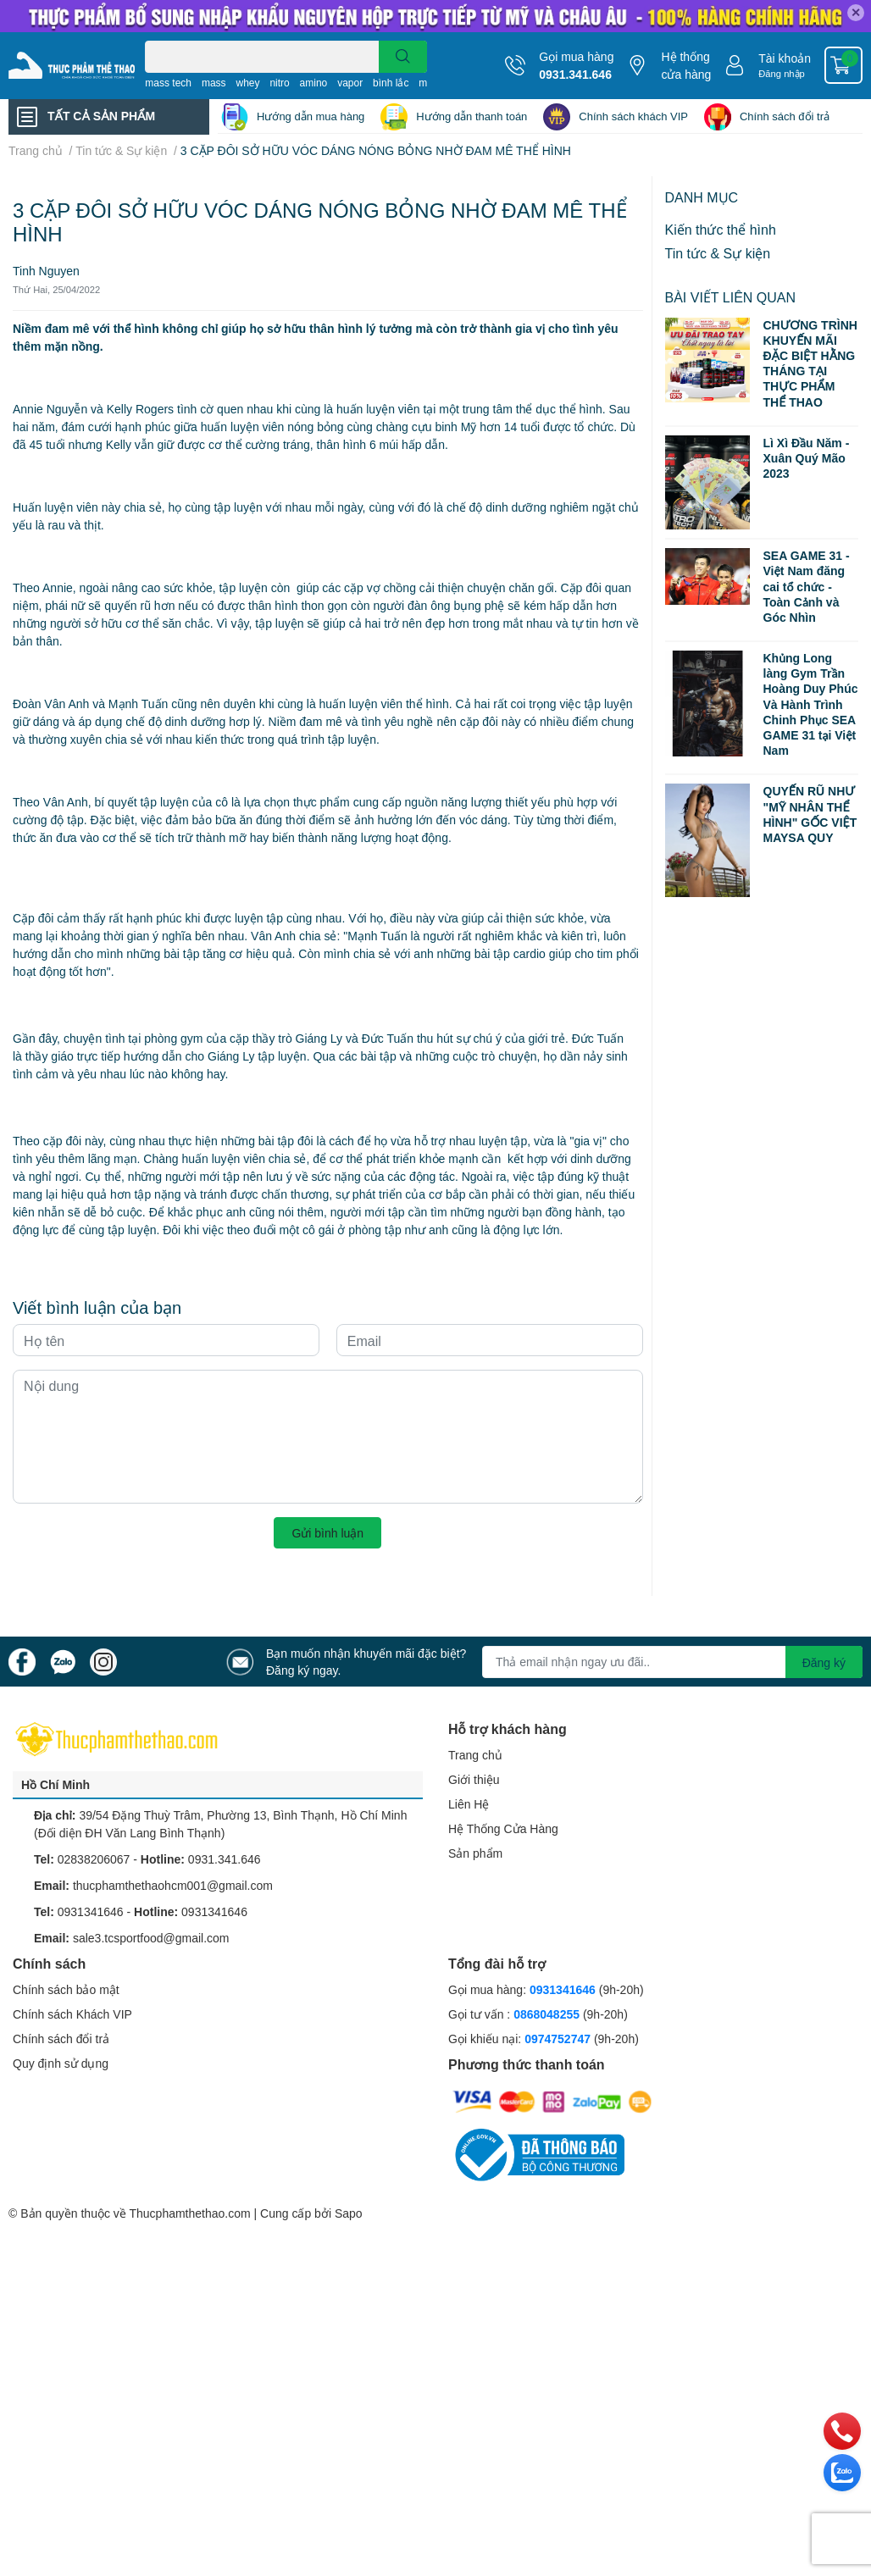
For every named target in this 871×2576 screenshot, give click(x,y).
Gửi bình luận (327, 1533)
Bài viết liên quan (730, 297)
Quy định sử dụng (60, 2063)
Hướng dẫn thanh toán (471, 116)
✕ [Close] (856, 12)
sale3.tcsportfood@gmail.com (151, 1938)
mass (214, 82)
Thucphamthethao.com (189, 2213)
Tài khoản (784, 58)
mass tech (168, 82)
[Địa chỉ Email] (672, 1662)
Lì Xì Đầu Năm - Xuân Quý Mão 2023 (806, 457)
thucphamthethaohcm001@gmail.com (173, 1885)
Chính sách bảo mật (66, 1989)
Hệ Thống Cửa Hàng (503, 1828)
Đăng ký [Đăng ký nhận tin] (824, 1662)
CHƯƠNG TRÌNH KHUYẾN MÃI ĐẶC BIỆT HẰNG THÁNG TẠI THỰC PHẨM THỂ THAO (810, 363)
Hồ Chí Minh (55, 1784)
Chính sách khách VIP (633, 116)
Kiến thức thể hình (720, 229)
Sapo (349, 2213)
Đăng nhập (781, 73)
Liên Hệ (468, 1804)
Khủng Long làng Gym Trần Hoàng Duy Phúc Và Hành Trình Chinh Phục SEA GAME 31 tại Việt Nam (810, 704)
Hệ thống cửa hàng (686, 65)
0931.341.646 (575, 74)
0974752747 (559, 2038)
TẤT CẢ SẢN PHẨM (101, 115)
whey (247, 82)
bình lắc (390, 82)
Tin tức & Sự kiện (718, 253)
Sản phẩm (475, 1853)
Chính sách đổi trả (784, 116)
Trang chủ (475, 1755)
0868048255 (546, 2014)
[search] (403, 57)
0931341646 (91, 1911)
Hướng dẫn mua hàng (310, 116)
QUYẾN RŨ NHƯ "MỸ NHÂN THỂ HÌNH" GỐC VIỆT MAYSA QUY (810, 814)
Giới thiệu (474, 1779)
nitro (279, 82)
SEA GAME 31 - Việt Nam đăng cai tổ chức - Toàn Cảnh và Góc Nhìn (806, 586)
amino (314, 82)
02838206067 (94, 1859)
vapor (350, 82)
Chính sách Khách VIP (72, 2014)
